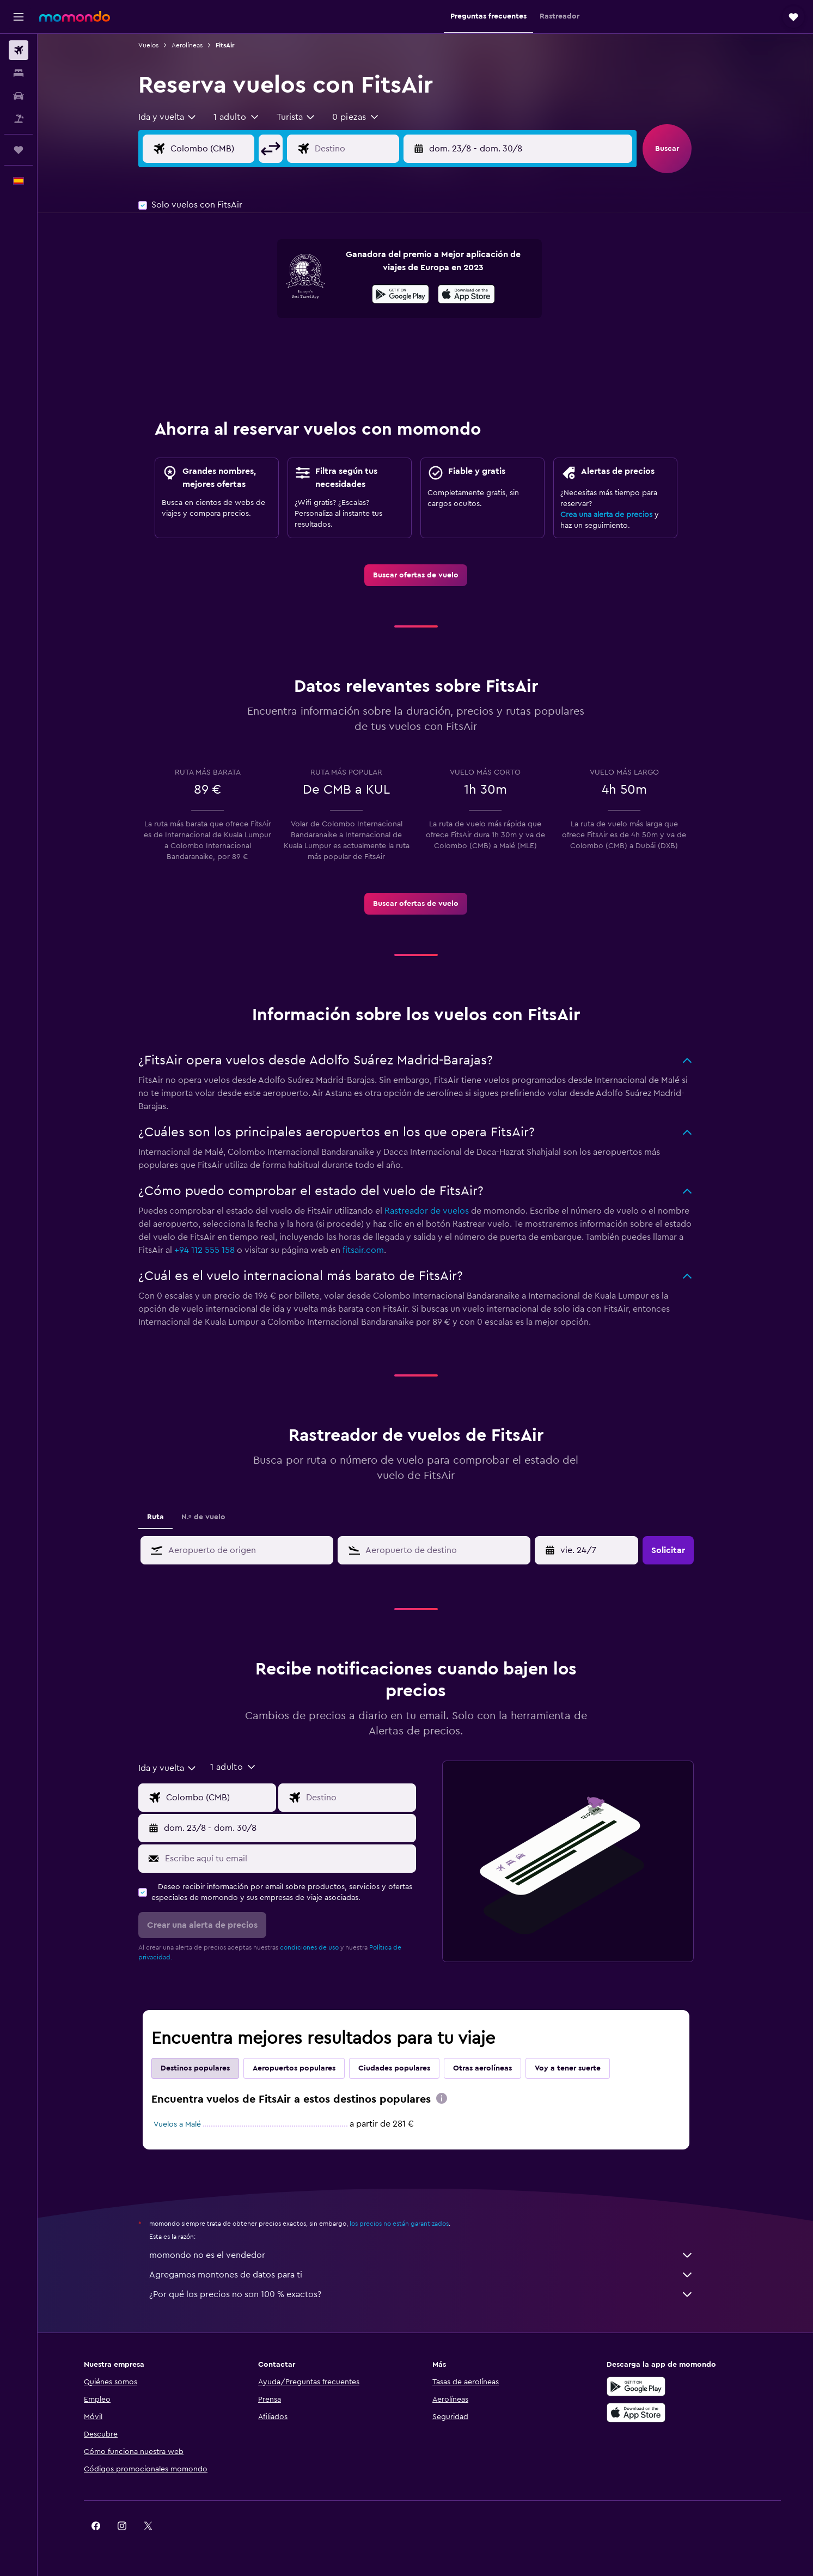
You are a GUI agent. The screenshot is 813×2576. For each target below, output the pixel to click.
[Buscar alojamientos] (18, 73)
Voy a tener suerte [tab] (577, 2068)
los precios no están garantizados (408, 2223)
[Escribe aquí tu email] (297, 1858)
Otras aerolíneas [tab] (491, 2068)
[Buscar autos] (18, 96)
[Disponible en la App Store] (475, 296)
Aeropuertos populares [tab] (303, 2068)
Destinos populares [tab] (204, 2068)
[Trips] (18, 150)
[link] (425, 575)
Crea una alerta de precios (616, 515)
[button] (18, 17)
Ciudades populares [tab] (403, 2068)
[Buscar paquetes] (18, 119)
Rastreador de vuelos (436, 1211)
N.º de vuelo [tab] (213, 1517)
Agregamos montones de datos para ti (430, 2274)
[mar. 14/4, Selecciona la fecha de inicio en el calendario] (597, 1550)
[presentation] (475, 294)
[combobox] (177, 117)
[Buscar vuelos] (18, 50)
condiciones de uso (318, 1947)
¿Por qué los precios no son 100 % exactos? (430, 2294)
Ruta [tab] (164, 1517)
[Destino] (375, 148)
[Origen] (230, 148)
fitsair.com (372, 1250)
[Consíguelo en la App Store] (648, 2412)
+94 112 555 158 (214, 1250)
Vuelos (158, 45)
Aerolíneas (196, 45)
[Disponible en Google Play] (409, 296)
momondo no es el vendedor (430, 2255)
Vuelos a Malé (186, 2124)
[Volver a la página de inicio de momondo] (74, 16)
